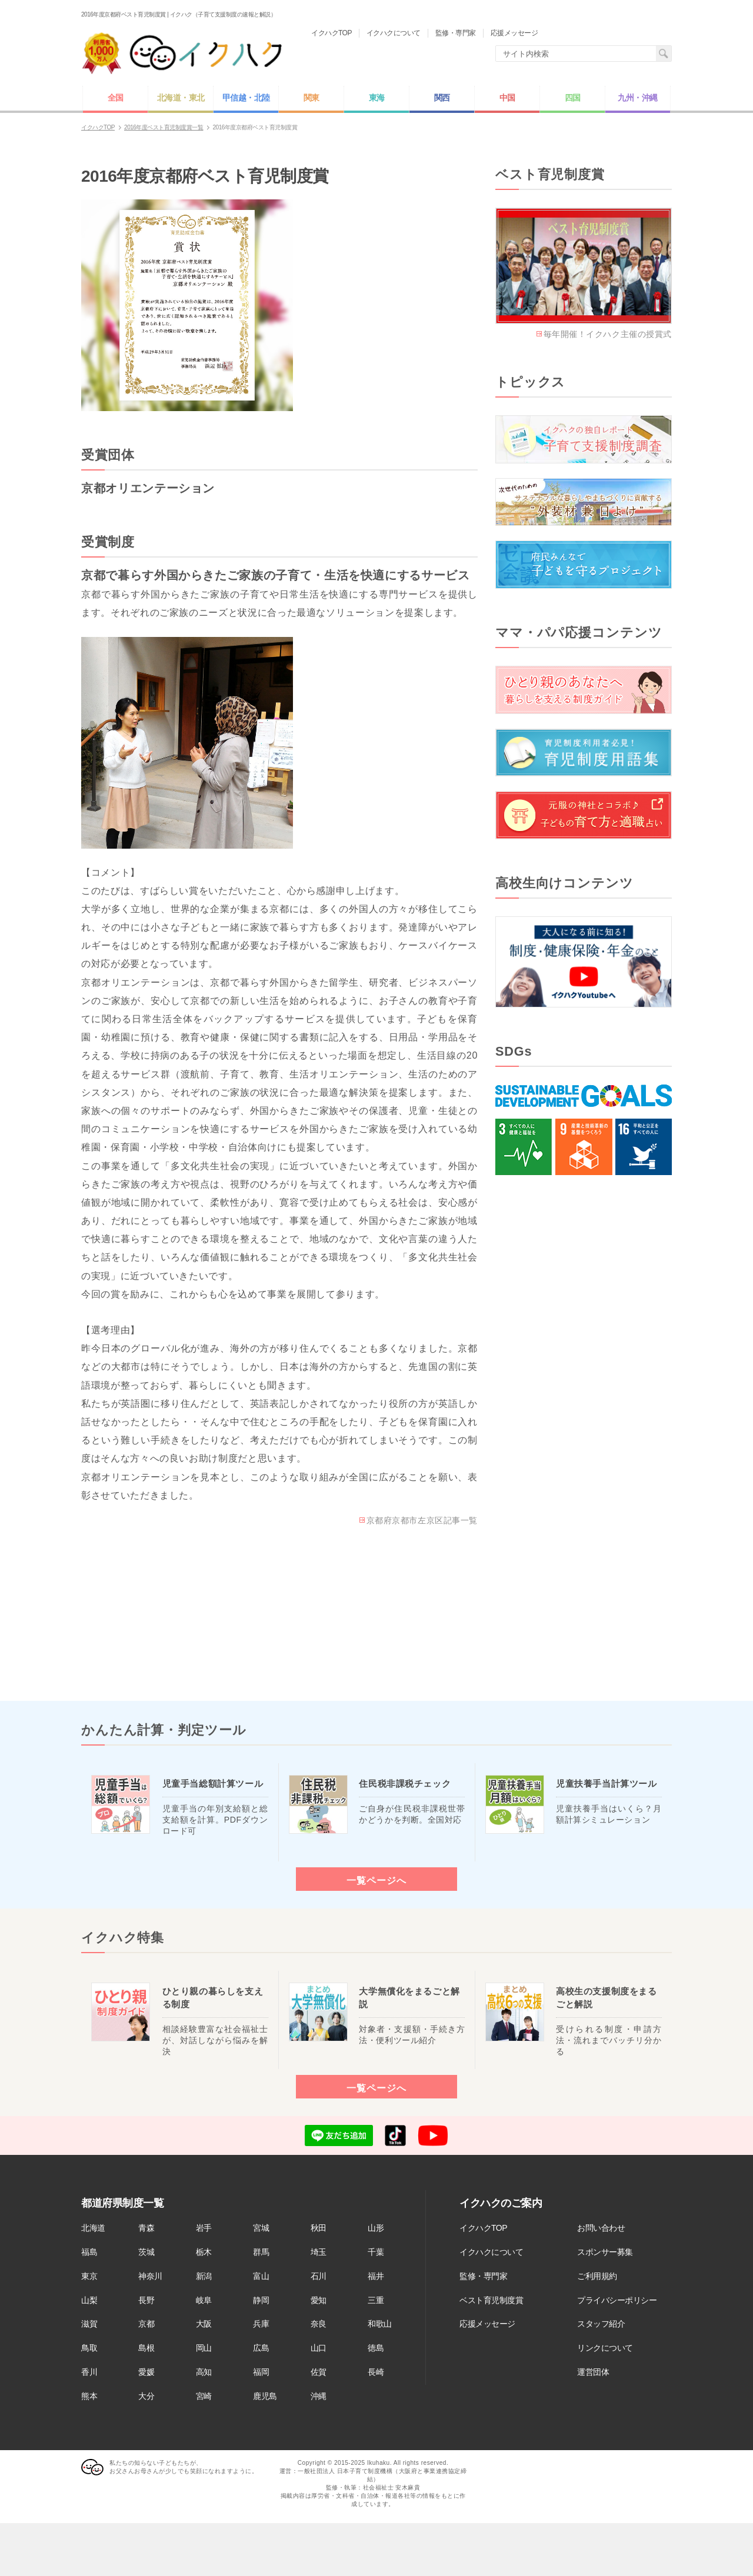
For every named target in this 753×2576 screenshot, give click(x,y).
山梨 (89, 2300)
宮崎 (204, 2396)
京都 (146, 2323)
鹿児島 (265, 2396)
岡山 (204, 2348)
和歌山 (380, 2323)
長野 (146, 2300)
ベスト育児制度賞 (491, 2300)
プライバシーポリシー (617, 2300)
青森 (146, 2228)
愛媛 (146, 2372)
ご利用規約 (597, 2276)
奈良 (318, 2323)
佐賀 (318, 2372)
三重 (376, 2300)
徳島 (376, 2348)
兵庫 (261, 2323)
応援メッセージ (487, 2323)
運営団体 (593, 2372)
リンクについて (605, 2348)
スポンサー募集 (605, 2252)
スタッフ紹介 (601, 2323)
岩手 (204, 2228)
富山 (261, 2276)
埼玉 (318, 2252)
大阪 (204, 2323)
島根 (146, 2348)
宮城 (261, 2228)
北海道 (93, 2228)
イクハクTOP (483, 2228)
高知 (204, 2372)
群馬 (261, 2252)
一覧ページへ (376, 1880)
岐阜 (204, 2300)
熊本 (89, 2396)
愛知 (318, 2300)
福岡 (261, 2372)
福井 (376, 2276)
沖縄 (318, 2396)
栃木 (204, 2252)
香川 (89, 2372)
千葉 (376, 2252)
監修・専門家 (483, 2276)
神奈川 (150, 2276)
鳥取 (89, 2348)
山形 (376, 2228)
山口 (318, 2348)
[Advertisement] (583, 1386)
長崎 (376, 2372)
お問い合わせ (601, 2228)
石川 (318, 2276)
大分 (146, 2396)
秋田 (318, 2228)
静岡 (261, 2300)
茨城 (146, 2252)
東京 (89, 2276)
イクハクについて (491, 2252)
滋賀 (89, 2323)
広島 (261, 2348)
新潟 (204, 2276)
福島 (89, 2252)
